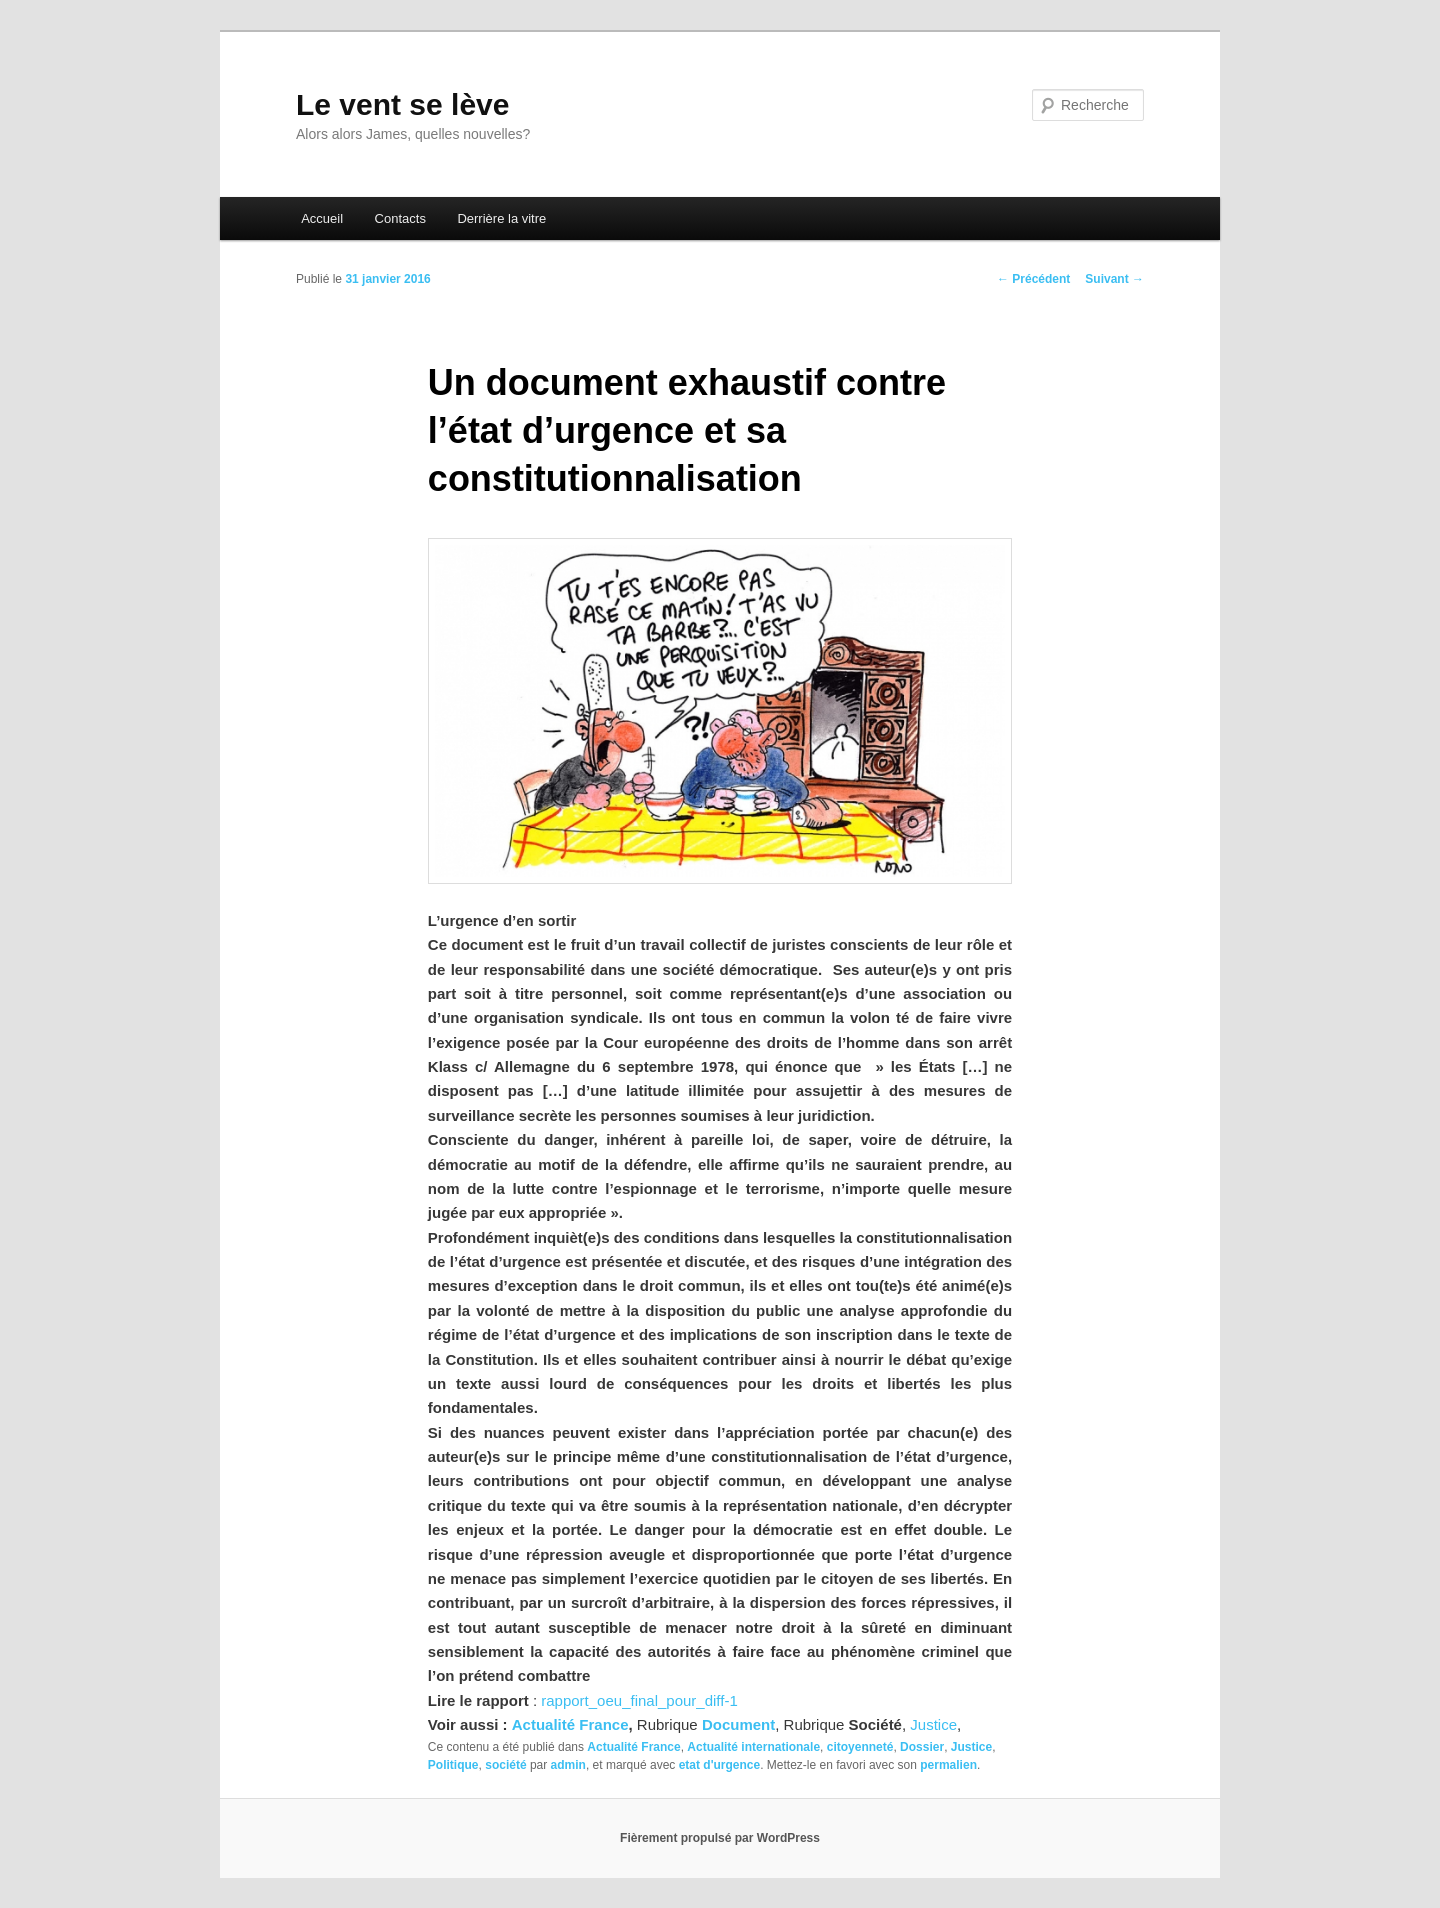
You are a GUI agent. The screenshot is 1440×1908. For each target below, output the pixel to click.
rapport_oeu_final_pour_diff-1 (639, 1700)
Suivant (1114, 279)
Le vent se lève (402, 104)
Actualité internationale (753, 1747)
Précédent (1033, 279)
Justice (933, 1724)
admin (568, 1765)
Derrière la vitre (501, 218)
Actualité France (570, 1724)
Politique (453, 1765)
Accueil (322, 218)
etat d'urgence (720, 1765)
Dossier (922, 1747)
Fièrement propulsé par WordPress (720, 1838)
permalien (948, 1765)
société (505, 1765)
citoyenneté (860, 1747)
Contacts (400, 218)
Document (738, 1724)
